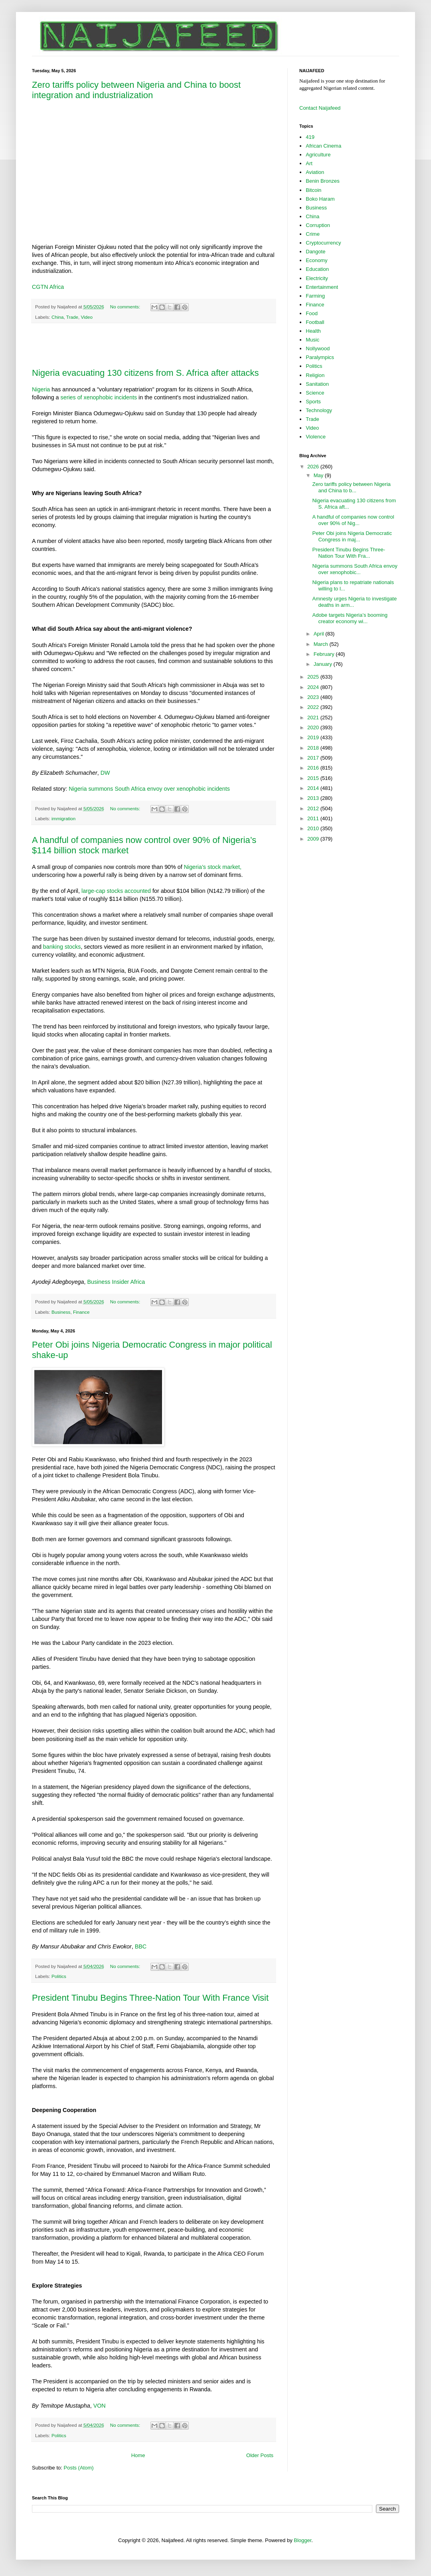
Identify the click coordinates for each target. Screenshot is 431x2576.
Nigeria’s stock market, (212, 867)
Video (87, 317)
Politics (58, 1976)
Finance (81, 1312)
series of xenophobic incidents (99, 397)
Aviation (315, 172)
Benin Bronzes (323, 181)
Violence (316, 437)
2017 (313, 758)
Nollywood (318, 348)
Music (312, 340)
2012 (313, 808)
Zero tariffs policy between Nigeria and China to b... (351, 487)
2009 (313, 839)
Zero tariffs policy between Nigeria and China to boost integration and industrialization (136, 90)
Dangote (315, 252)
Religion (315, 375)
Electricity (317, 278)
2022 (313, 707)
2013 (313, 798)
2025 (313, 677)
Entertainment (322, 287)
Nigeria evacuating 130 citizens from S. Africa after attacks (145, 373)
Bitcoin (313, 190)
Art (309, 163)
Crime (313, 234)
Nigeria (41, 389)
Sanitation (317, 384)
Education (317, 269)
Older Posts (259, 2455)
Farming (315, 296)
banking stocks (62, 947)
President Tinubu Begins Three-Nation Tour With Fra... (348, 553)
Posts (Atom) (79, 2468)
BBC (140, 1946)
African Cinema (323, 146)
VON (99, 2405)
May (319, 475)
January (324, 664)
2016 (313, 768)
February (325, 654)
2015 (313, 778)
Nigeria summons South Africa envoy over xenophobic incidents (149, 789)
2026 (313, 467)
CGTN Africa (48, 287)
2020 (313, 727)
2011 (313, 818)
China (57, 317)
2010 (313, 828)
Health (313, 331)
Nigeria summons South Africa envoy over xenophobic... (354, 569)
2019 (313, 737)
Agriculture (318, 155)
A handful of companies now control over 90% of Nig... (353, 520)
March (322, 644)
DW (105, 773)
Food (312, 313)
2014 (313, 788)
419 (310, 137)
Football (315, 322)
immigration (63, 818)
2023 (313, 697)
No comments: (126, 306)
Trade (72, 317)
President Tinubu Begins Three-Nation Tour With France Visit (150, 1998)
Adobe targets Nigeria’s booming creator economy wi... (349, 618)
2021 (313, 717)
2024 (313, 687)
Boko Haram (320, 199)
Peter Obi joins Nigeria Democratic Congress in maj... (351, 536)
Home (138, 2455)
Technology (319, 410)
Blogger (302, 2540)
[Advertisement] (153, 345)
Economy (316, 260)
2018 (313, 748)
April (320, 634)
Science (315, 393)
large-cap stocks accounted (116, 891)
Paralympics (320, 357)
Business (60, 1312)
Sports (313, 402)
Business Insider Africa (116, 1282)
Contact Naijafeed (319, 108)
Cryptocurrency (323, 243)
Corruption (318, 225)
